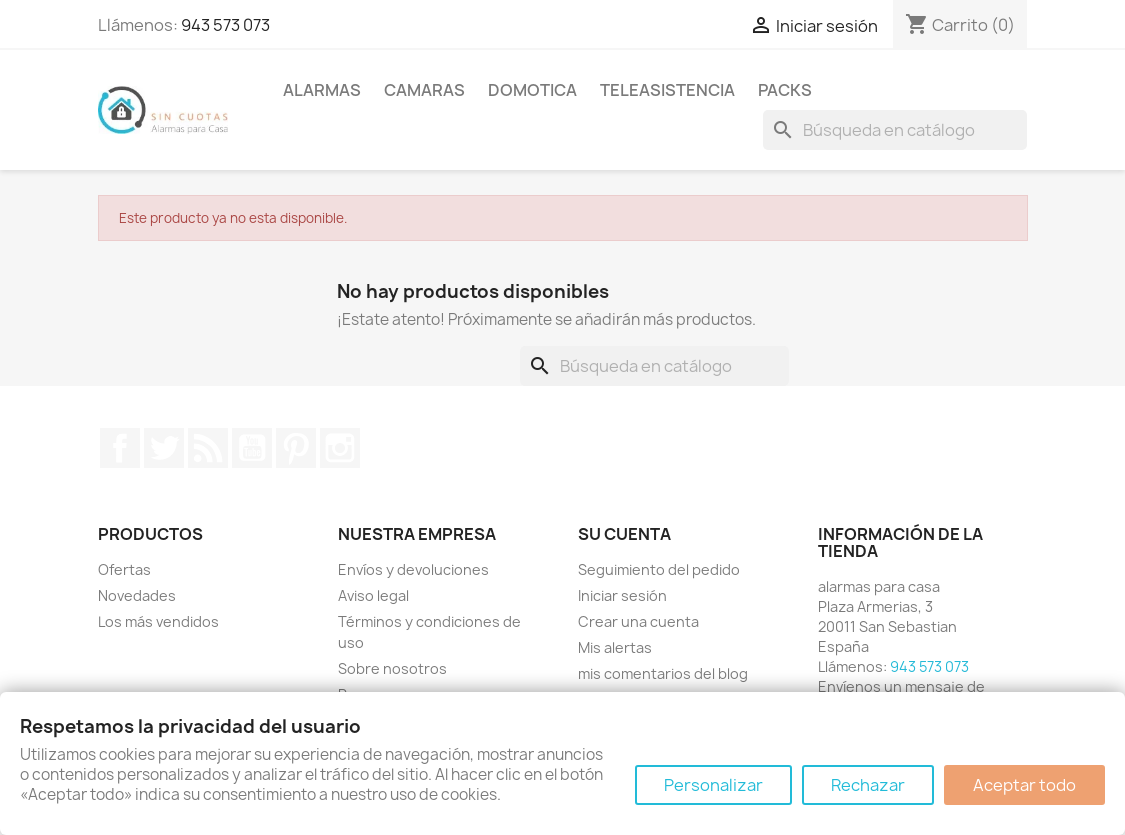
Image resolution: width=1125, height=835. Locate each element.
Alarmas (322, 90)
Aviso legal (373, 595)
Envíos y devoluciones (413, 569)
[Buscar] (895, 130)
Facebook (120, 448)
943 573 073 (225, 25)
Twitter (164, 448)
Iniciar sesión (622, 595)
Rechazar (868, 785)
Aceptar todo (1024, 785)
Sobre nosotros (392, 668)
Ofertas (124, 569)
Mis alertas (615, 647)
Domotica (532, 90)
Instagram (340, 448)
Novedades (137, 595)
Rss (208, 448)
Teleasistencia (667, 90)
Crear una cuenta (638, 621)
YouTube (252, 448)
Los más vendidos (158, 621)
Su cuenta (624, 534)
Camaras (424, 90)
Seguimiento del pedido (659, 569)
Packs (785, 90)
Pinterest (296, 448)
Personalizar (713, 785)
